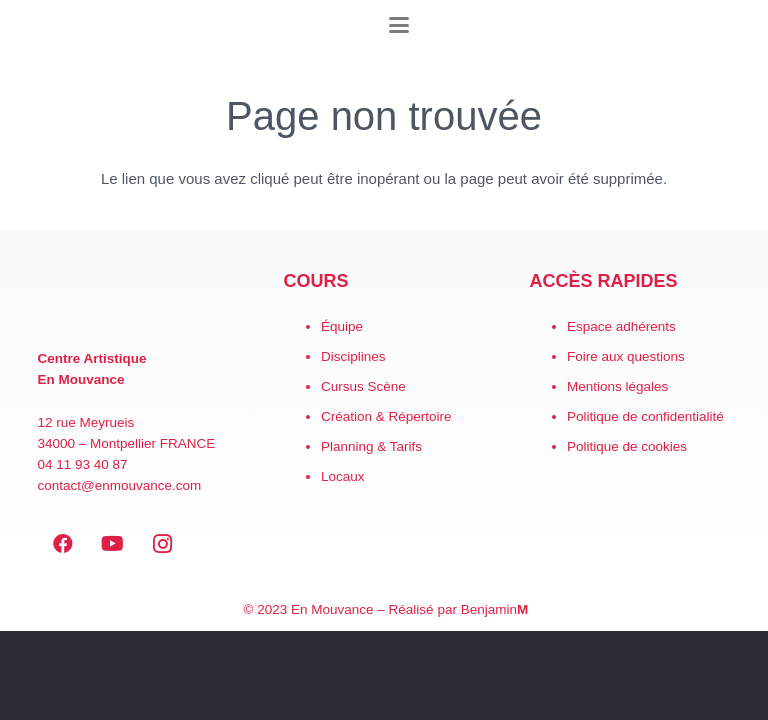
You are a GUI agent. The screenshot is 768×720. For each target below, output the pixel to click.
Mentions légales (617, 386)
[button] (399, 25)
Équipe (342, 326)
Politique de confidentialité (645, 416)
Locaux (343, 476)
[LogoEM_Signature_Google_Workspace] (30, 25)
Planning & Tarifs (371, 446)
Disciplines (353, 356)
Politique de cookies (627, 446)
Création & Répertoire (386, 416)
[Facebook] (63, 544)
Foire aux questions (626, 356)
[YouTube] (113, 544)
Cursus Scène (363, 386)
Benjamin (495, 609)
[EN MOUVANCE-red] (138, 301)
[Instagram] (163, 544)
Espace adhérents (621, 326)
